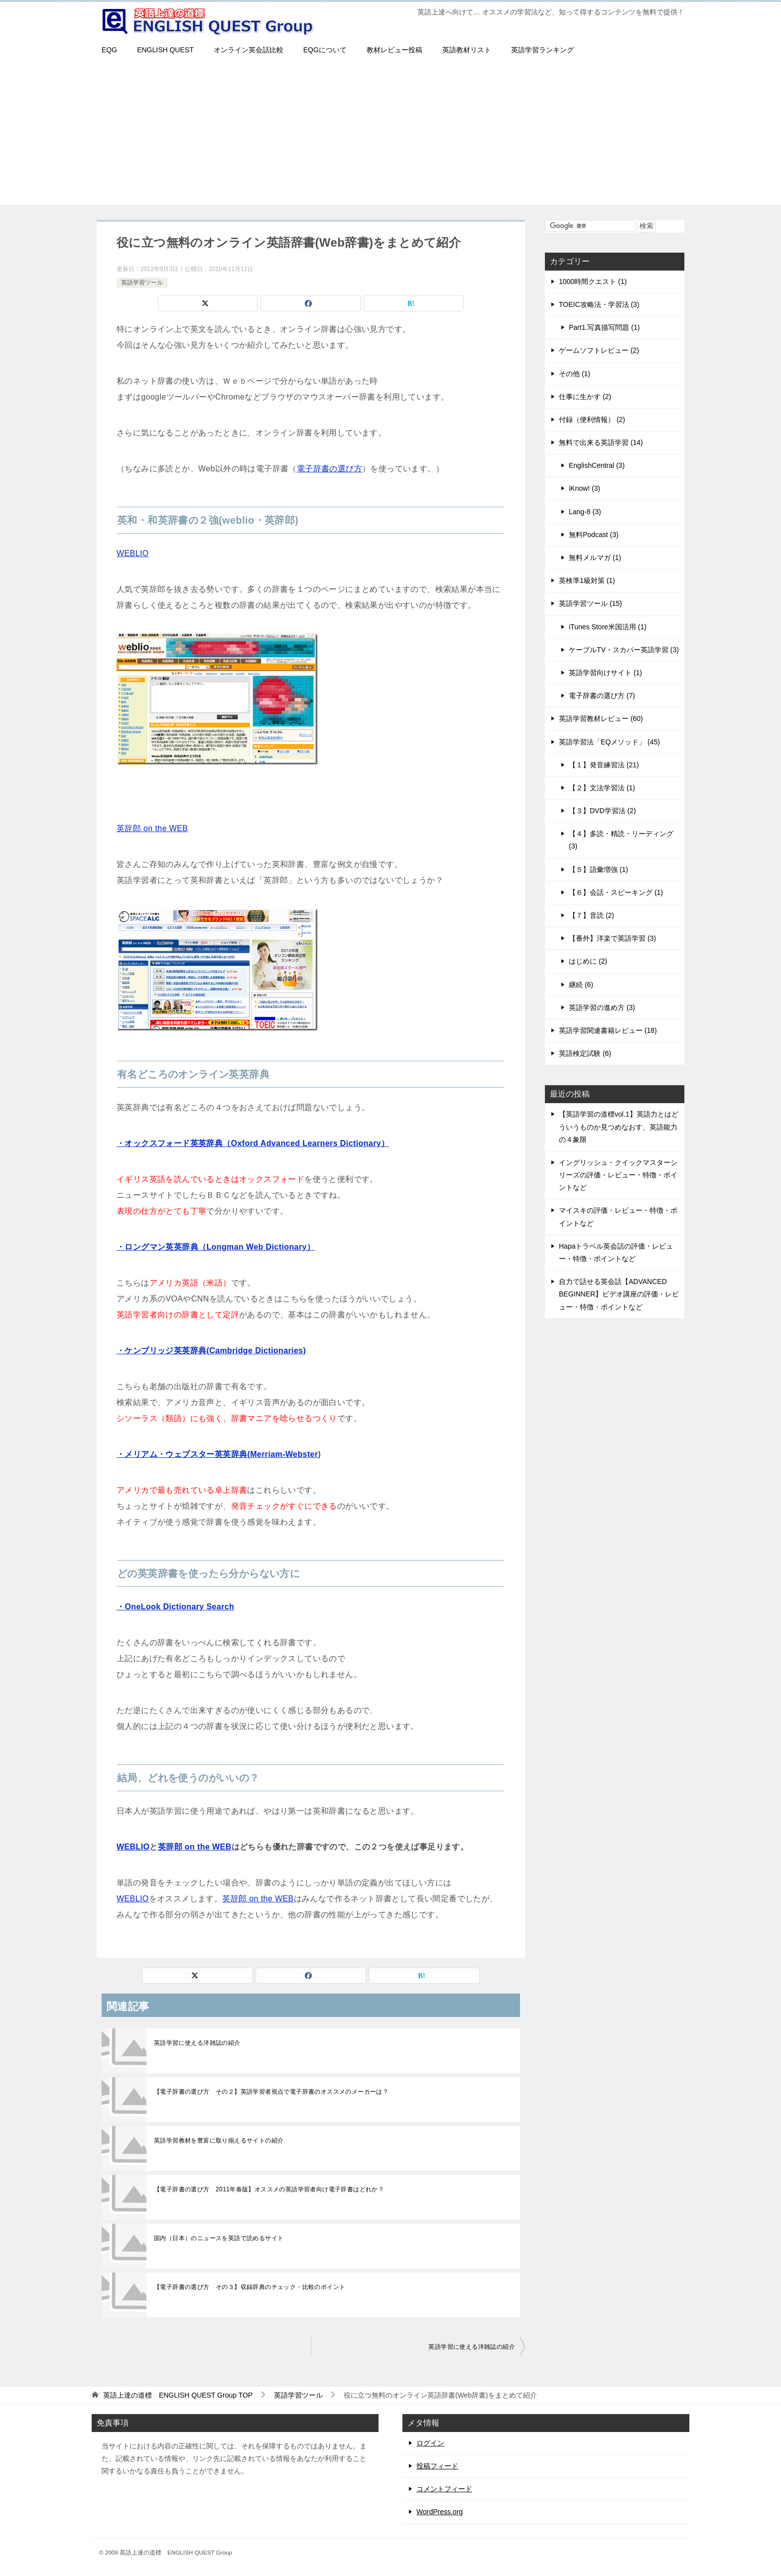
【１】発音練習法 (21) (604, 765)
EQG (109, 50)
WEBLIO (133, 553)
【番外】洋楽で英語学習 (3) (612, 938)
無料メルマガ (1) (595, 558)
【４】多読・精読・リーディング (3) (621, 840)
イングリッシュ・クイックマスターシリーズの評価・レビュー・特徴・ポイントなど (618, 1174)
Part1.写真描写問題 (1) (604, 327)
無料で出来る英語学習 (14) (601, 442)
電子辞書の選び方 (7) (602, 696)
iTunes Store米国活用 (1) (608, 627)
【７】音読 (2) (591, 915)
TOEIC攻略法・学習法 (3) (599, 304)
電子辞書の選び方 (329, 468)
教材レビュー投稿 (394, 50)
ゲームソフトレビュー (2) (599, 350)
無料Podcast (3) (594, 535)
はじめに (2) (588, 961)
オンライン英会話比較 (248, 50)
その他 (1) (574, 374)
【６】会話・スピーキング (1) (616, 892)
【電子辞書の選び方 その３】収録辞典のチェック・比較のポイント (249, 2287)
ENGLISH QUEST (165, 50)
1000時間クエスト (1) (593, 282)
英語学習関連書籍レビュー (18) (608, 1030)
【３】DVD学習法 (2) (602, 811)
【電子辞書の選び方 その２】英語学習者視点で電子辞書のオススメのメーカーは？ (271, 2091)
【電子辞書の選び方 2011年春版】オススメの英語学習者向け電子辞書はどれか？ (269, 2189)
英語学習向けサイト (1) (605, 673)
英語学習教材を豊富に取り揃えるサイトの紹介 (218, 2140)
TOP (178, 2395)
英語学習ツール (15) (590, 603)
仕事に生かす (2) (585, 397)
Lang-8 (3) (585, 512)
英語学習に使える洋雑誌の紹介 (197, 2042)
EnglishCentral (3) (597, 465)
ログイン (430, 2443)
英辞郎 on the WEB (152, 828)
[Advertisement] (390, 135)
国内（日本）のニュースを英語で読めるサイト (218, 2238)
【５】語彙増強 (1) (598, 869)
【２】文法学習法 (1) (602, 788)
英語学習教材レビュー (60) (601, 718)
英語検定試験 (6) (585, 1053)
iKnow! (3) (584, 488)
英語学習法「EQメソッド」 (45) (609, 742)
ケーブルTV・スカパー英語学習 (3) (624, 650)
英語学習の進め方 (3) (602, 1007)
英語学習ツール (142, 282)
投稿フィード (437, 2466)
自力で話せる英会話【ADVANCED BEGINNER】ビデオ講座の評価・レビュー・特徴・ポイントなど (619, 1294)
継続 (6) (581, 985)
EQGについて (325, 50)
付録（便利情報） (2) (592, 420)
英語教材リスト (466, 50)
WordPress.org (439, 2512)
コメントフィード (444, 2489)
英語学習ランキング (542, 50)
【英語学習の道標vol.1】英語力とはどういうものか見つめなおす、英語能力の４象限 (618, 1126)
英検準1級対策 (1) (587, 580)
